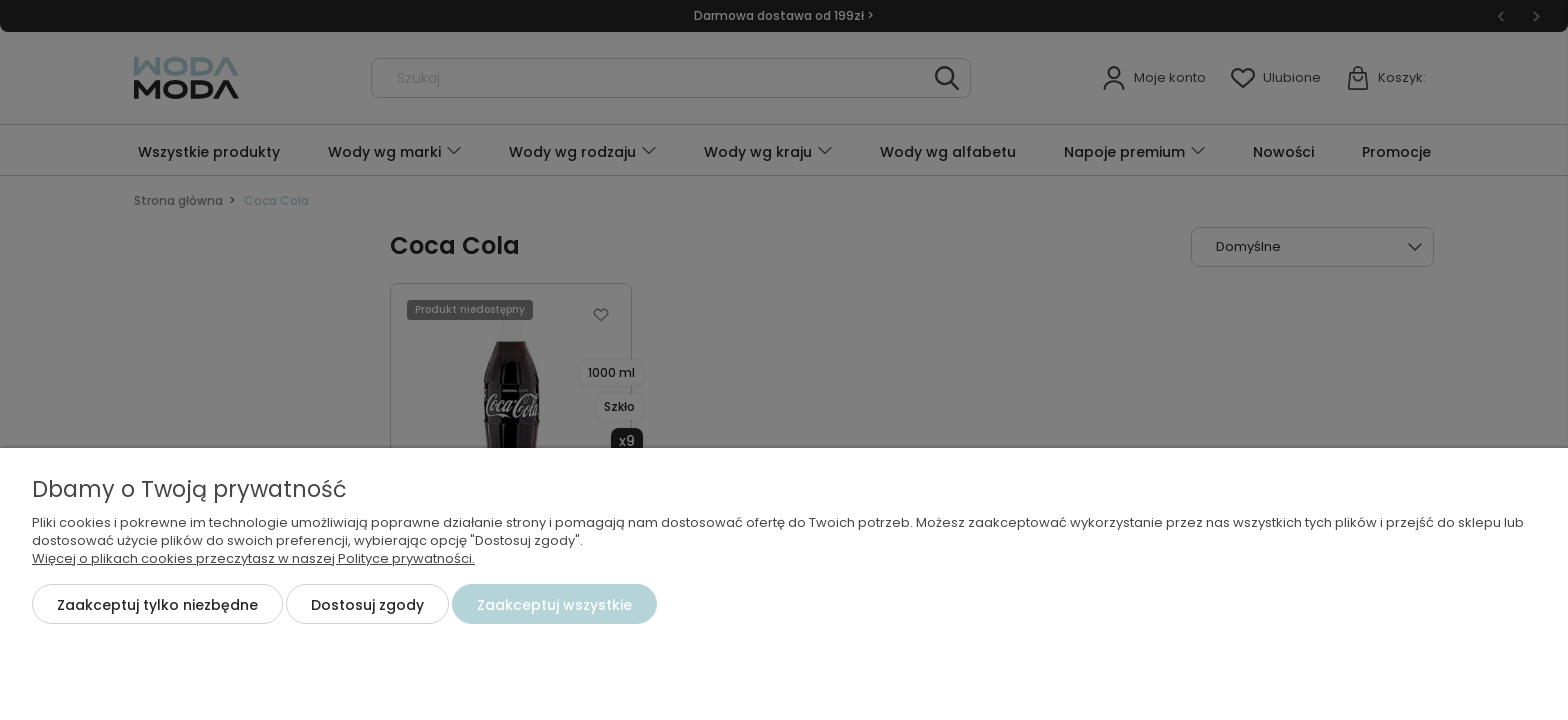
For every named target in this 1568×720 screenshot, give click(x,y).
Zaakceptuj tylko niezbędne (157, 605)
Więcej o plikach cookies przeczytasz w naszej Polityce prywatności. (253, 558)
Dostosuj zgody (367, 605)
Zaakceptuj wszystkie (554, 605)
